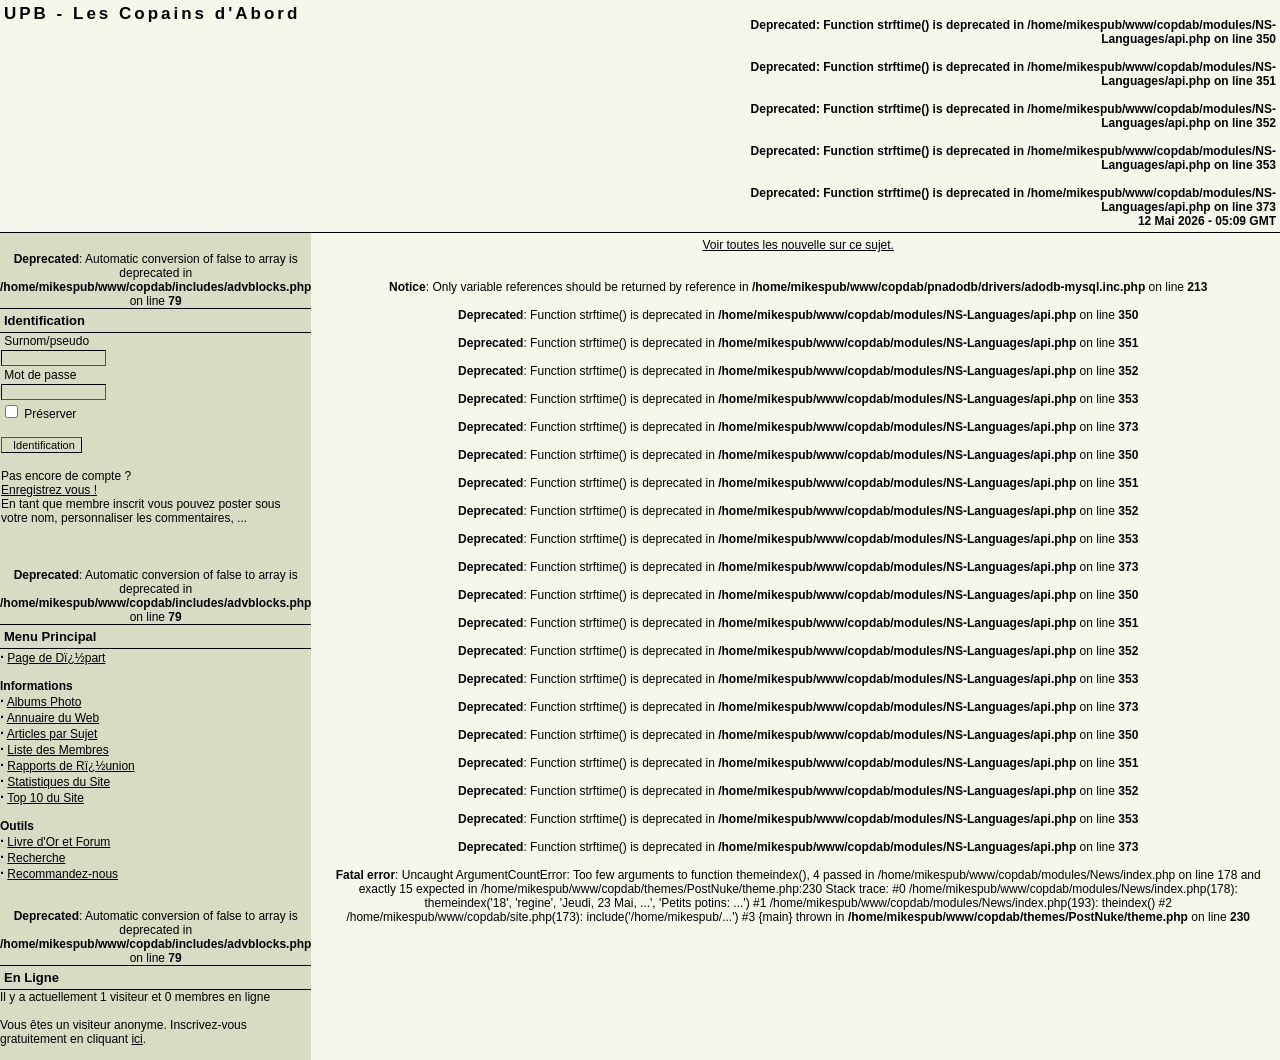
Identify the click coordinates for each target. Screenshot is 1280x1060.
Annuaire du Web (53, 718)
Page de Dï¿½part (56, 658)
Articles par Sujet (52, 734)
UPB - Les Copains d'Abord (152, 13)
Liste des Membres (57, 750)
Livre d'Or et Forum (58, 842)
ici (136, 1039)
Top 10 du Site (45, 798)
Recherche (36, 858)
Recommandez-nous (62, 874)
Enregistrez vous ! (49, 490)
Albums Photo (44, 702)
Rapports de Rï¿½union (70, 766)
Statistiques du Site (58, 782)
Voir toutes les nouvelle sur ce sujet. (797, 245)
